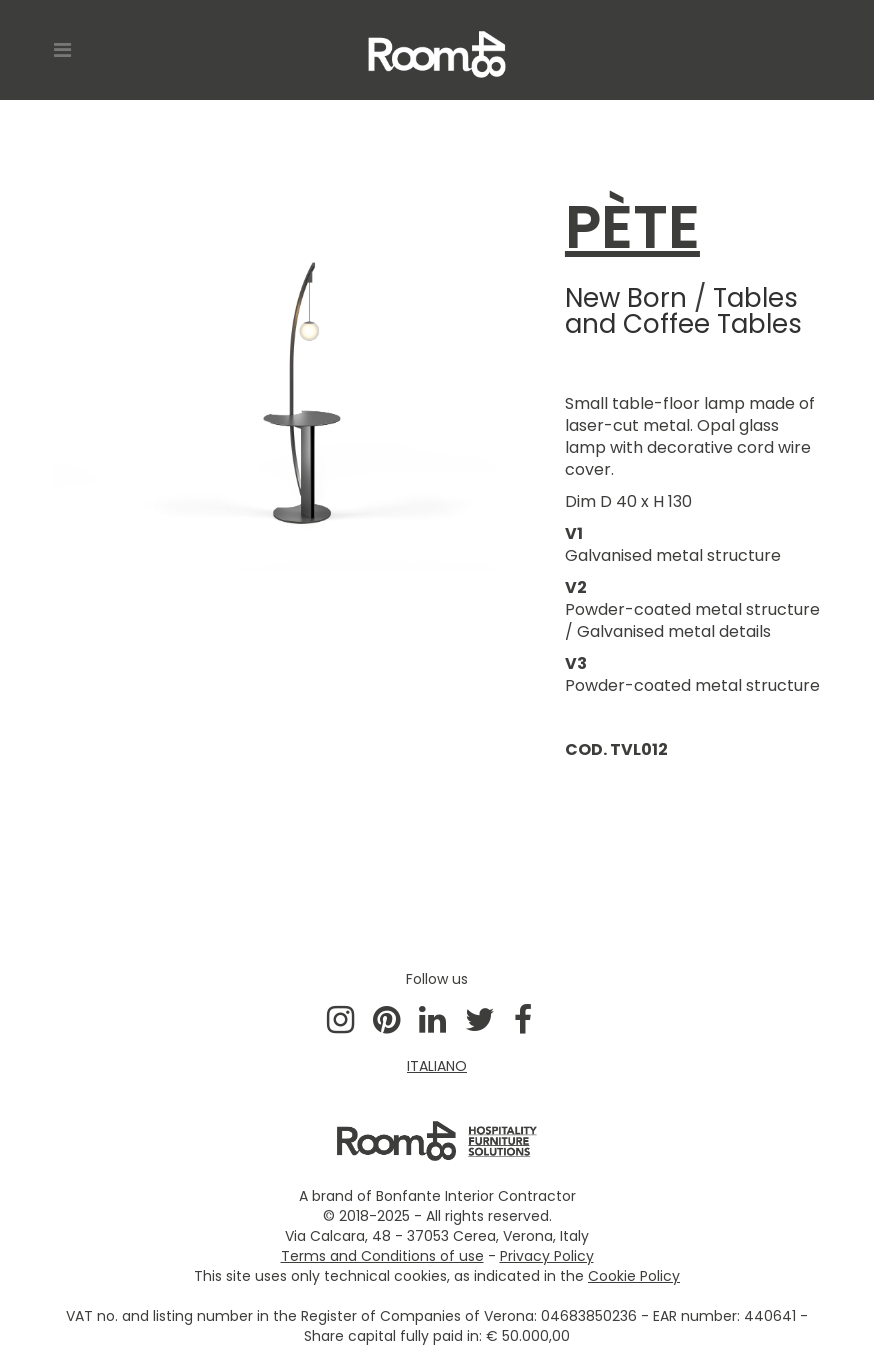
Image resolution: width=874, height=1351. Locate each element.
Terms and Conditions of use (382, 1256)
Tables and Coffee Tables (683, 311)
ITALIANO (437, 1066)
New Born (626, 298)
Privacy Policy (547, 1256)
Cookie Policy (634, 1276)
